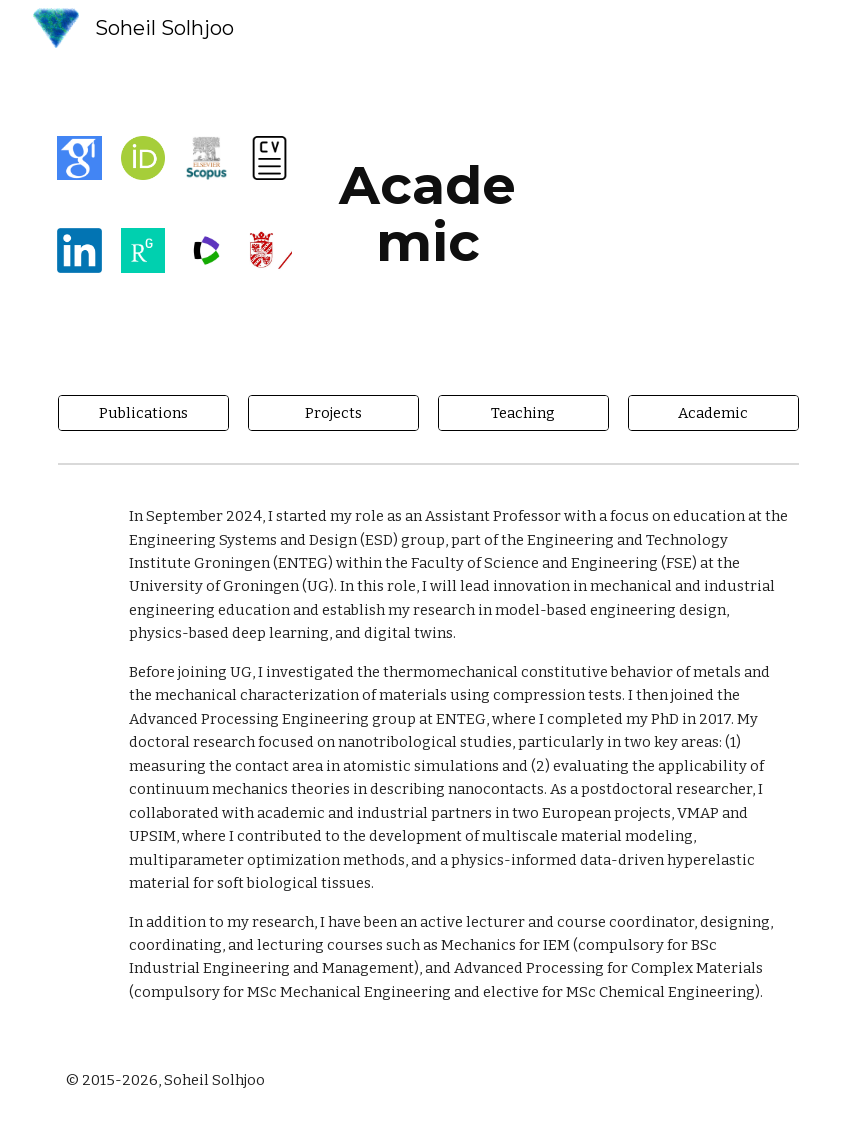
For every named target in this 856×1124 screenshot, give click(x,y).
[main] (428, 213)
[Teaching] (523, 412)
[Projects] (333, 412)
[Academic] (713, 412)
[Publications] (143, 412)
